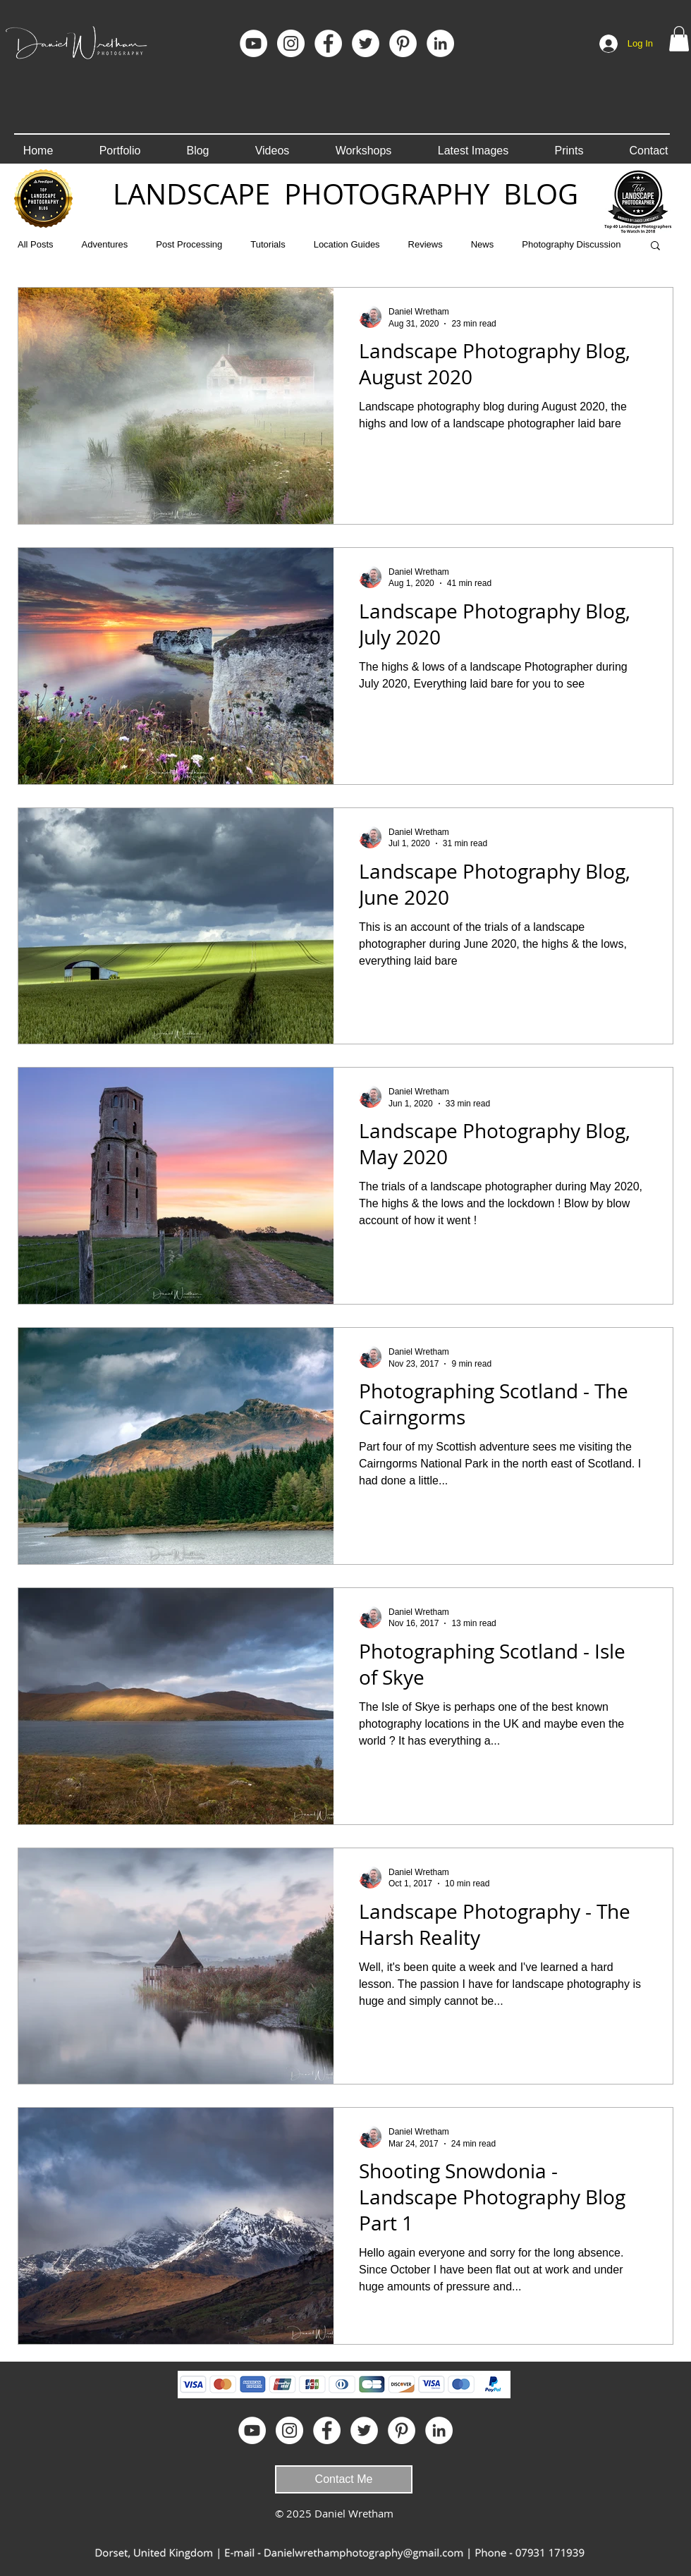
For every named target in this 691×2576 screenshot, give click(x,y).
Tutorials (267, 244)
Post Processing (189, 244)
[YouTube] (253, 43)
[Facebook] (328, 43)
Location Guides (347, 244)
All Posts (36, 244)
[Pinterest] (403, 43)
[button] (679, 38)
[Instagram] (291, 43)
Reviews (425, 244)
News (482, 244)
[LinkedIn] (440, 43)
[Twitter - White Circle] (365, 43)
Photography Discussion (571, 244)
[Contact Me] (343, 2479)
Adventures (105, 244)
